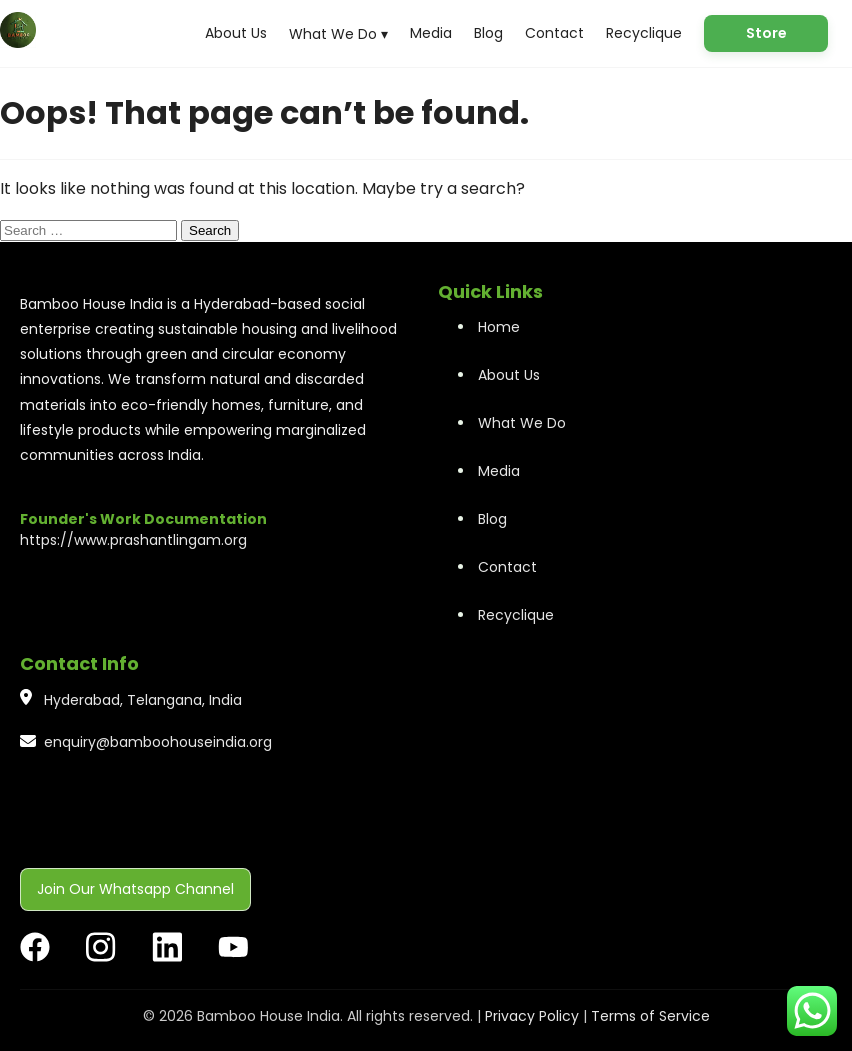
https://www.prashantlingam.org (133, 540)
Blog (488, 33)
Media (431, 33)
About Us (236, 33)
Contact (554, 33)
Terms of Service (650, 1016)
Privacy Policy (532, 1016)
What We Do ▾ (338, 34)
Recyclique (644, 33)
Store (766, 33)
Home (499, 327)
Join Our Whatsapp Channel (135, 889)
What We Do (522, 423)
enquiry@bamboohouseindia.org (158, 742)
